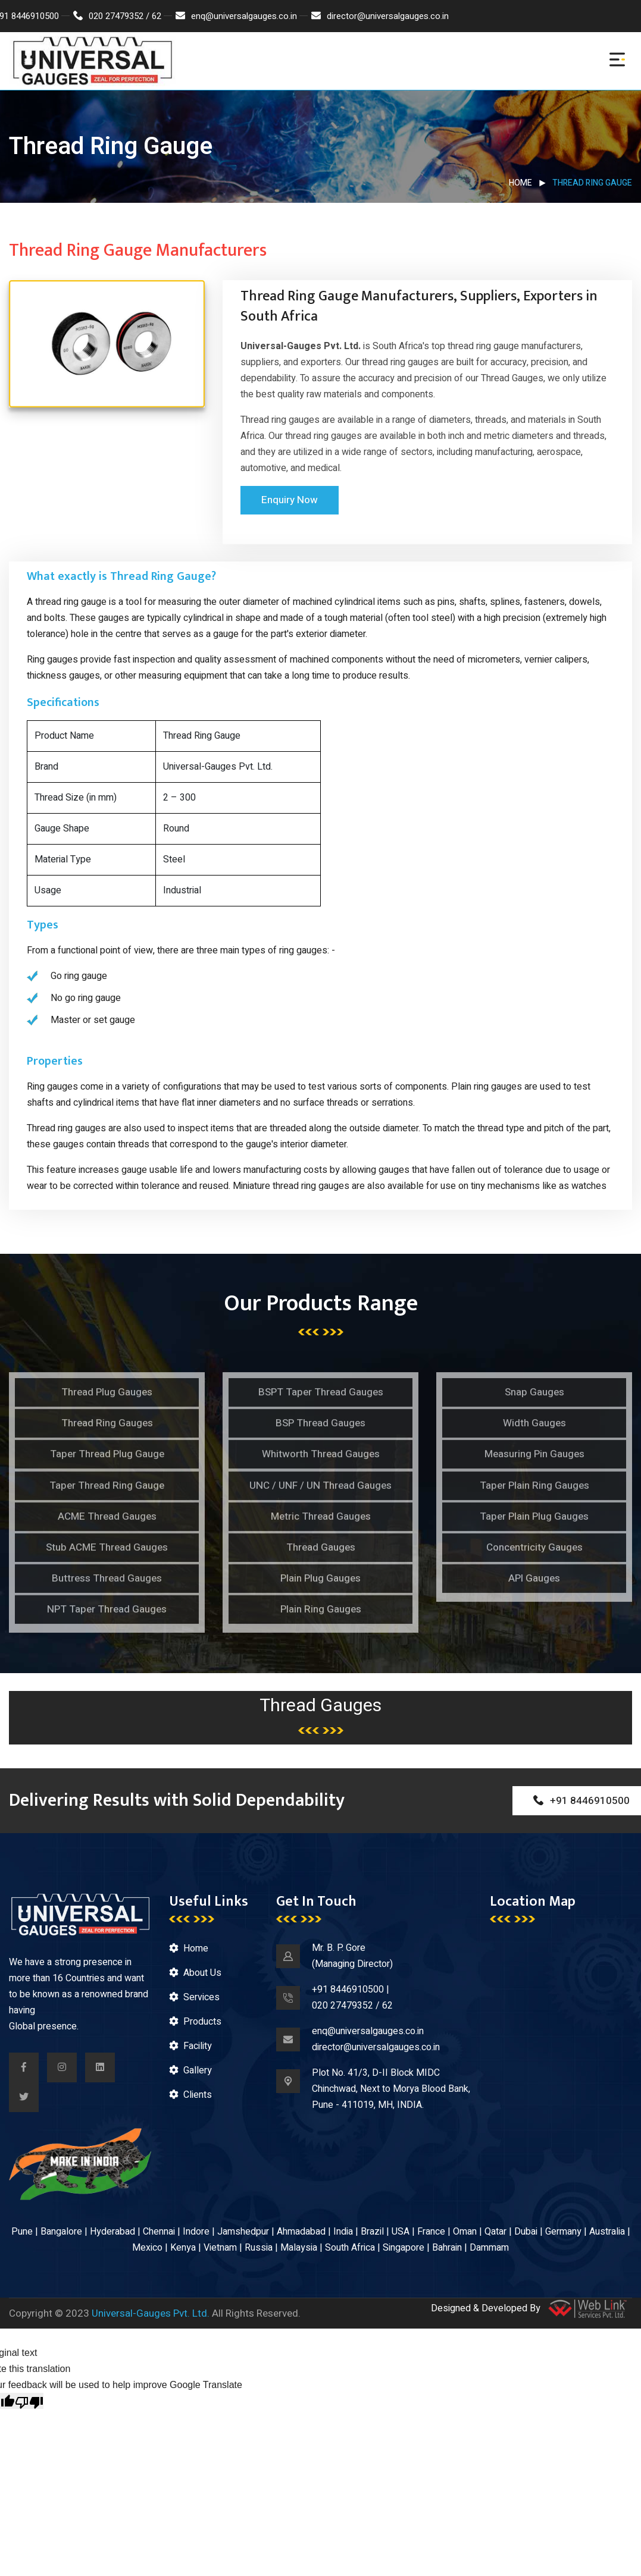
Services (201, 1997)
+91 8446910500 (348, 1989)
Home (520, 183)
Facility (197, 2046)
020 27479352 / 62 (117, 16)
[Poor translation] (29, 2401)
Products (202, 2022)
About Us (202, 1973)
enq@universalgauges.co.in (236, 16)
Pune (22, 2231)
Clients (197, 2095)
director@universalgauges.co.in (380, 16)
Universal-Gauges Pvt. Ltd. (151, 2313)
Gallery (197, 2070)
